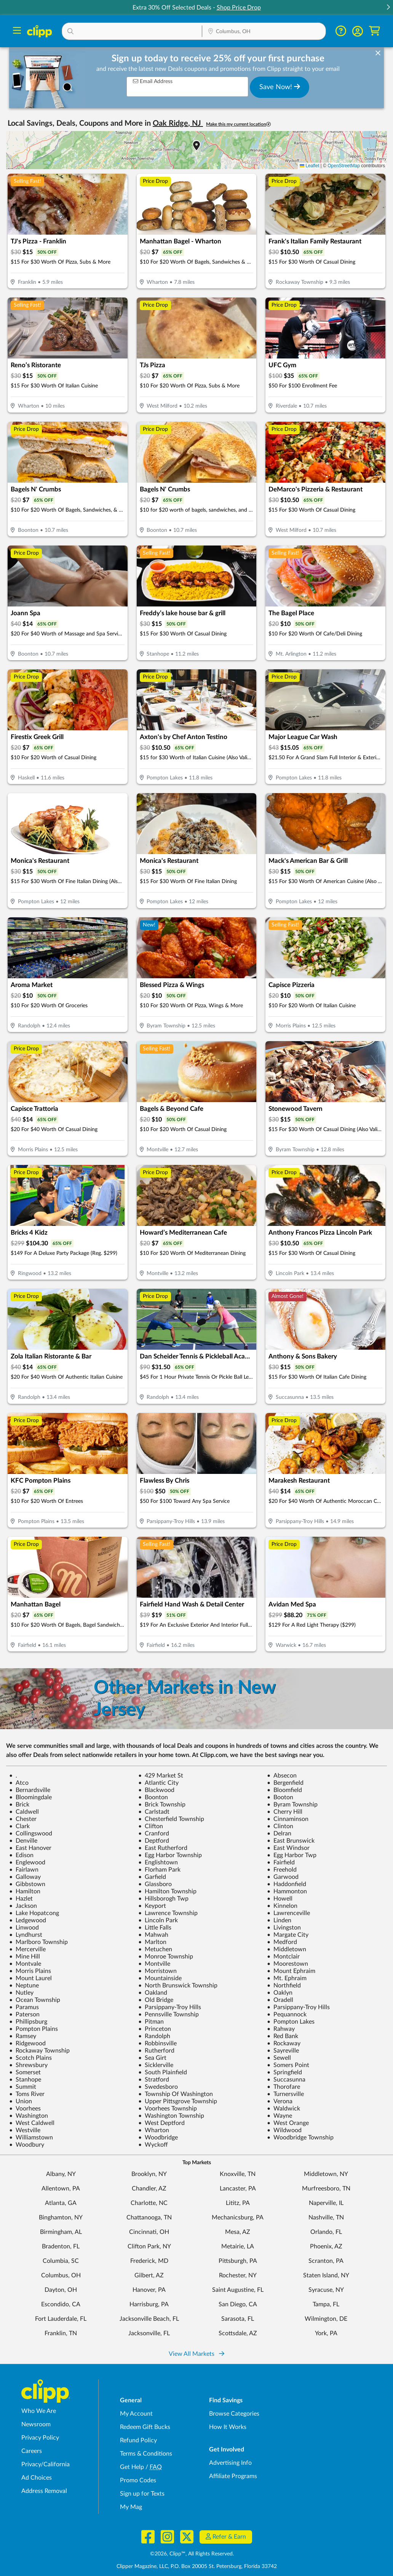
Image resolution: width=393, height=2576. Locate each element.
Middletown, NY (326, 2174)
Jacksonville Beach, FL (149, 2319)
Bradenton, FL (61, 2246)
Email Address (153, 81)
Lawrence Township (168, 1913)
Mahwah (153, 1935)
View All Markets (196, 2354)
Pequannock (287, 2014)
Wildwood (284, 2130)
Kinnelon (282, 1906)
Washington (28, 2116)
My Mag (131, 2507)
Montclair (283, 1957)
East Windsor (288, 1848)
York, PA (326, 2333)
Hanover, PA (149, 2290)
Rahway (281, 2029)
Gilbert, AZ (149, 2275)
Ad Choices (36, 2478)
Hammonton (287, 1891)
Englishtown (158, 1862)
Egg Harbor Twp (291, 1855)
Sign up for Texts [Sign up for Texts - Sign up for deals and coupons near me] (142, 2494)
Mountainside (160, 1978)
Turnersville (285, 2094)
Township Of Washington (175, 2094)
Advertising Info (230, 2463)
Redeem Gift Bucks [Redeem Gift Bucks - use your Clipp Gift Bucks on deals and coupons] (145, 2427)
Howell (279, 1899)
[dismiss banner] (378, 53)
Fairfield (281, 1862)
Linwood (24, 1928)
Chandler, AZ (149, 2189)
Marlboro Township (38, 1942)
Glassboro (155, 1884)
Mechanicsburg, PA (238, 2217)
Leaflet (309, 165)
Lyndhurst (25, 1935)
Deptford (153, 1841)
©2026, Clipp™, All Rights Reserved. (192, 2554)
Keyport (152, 1906)
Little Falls (154, 1928)
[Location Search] (264, 32)
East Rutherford (162, 1848)
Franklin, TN (61, 2333)
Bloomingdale (30, 1797)
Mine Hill (24, 1957)
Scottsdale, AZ (238, 2333)
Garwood (283, 1877)
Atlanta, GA (61, 2203)
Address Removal (44, 2491)
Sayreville (283, 2051)
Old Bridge (155, 2000)
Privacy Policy (40, 2438)
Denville (23, 1841)
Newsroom (36, 2424)
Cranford (153, 1833)
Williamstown (31, 2137)
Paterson (24, 2014)
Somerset (25, 2072)
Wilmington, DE (326, 2319)
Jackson (23, 1906)
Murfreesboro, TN (326, 2189)
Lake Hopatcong (34, 1913)
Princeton (154, 2029)
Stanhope (25, 2080)
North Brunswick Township (177, 1985)
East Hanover (30, 1848)
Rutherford (156, 2051)
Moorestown (287, 1964)
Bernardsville (29, 1790)
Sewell (279, 2058)
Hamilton (24, 1891)
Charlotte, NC (149, 2203)
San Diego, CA (238, 2304)
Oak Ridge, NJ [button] (178, 123)
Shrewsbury (28, 2065)
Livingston (284, 1928)
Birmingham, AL (61, 2232)
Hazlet (21, 1899)
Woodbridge (158, 2137)
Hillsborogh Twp (163, 1899)
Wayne (279, 2116)
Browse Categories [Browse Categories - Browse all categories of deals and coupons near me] (234, 2414)
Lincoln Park (158, 1920)
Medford (282, 1942)
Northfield (284, 1985)
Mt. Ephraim (287, 1978)
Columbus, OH (61, 2275)
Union (20, 2101)
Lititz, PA (238, 2203)
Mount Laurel (30, 1978)
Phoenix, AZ (326, 2246)
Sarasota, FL (237, 2319)
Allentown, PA (61, 2189)
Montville (154, 1964)
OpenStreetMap (344, 165)
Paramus (24, 2007)
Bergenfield (285, 1783)
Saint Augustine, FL (238, 2290)
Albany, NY (61, 2174)
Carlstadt (153, 1812)
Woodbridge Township (300, 2137)
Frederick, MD (149, 2261)
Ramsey (22, 2036)
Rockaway (283, 2043)
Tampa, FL (326, 2304)
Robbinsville (157, 2043)
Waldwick (283, 2109)
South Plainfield (162, 2072)
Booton (280, 1797)
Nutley (21, 1993)
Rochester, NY (238, 2275)
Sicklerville (155, 2065)
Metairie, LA (237, 2246)
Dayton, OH (61, 2290)
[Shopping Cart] (374, 31)
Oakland (152, 1993)
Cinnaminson (287, 1819)
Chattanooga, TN (149, 2217)
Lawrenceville (288, 1913)
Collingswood (30, 1833)
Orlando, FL (326, 2232)
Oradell (280, 2000)
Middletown (286, 1949)
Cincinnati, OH (149, 2232)
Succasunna (286, 2080)
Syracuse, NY (326, 2290)
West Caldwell (31, 2123)
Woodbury (26, 2145)
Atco (19, 1783)
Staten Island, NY (326, 2275)
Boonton (153, 1797)
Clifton (150, 1826)
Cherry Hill (284, 1812)
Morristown (157, 1971)
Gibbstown (27, 1884)
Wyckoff (153, 2145)
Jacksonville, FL (149, 2333)
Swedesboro (158, 2087)
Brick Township (161, 1805)
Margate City (287, 1935)
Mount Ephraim (291, 1971)
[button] (388, 7)
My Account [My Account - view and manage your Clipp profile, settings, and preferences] (136, 2414)
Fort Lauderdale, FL (60, 2319)
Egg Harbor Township (170, 1855)
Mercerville (27, 1949)
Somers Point (288, 2065)
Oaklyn (279, 1993)
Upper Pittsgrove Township (177, 2101)
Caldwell (24, 1812)
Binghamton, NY (61, 2217)
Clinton (280, 1826)
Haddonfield (286, 1884)
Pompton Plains (33, 2029)
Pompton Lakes (291, 2022)
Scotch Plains (30, 2058)
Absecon (282, 1776)
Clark (19, 1826)
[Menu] (17, 31)
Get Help (132, 2467)
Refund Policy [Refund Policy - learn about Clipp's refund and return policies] (138, 2440)
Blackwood (156, 1790)
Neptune (24, 1985)
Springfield (284, 2072)
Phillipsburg (28, 2022)
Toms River (27, 2094)
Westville (24, 2130)
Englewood (27, 1862)
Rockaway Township (39, 2051)
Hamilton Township (167, 1891)
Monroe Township (165, 1957)
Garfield (152, 1877)
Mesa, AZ (237, 2232)
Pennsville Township (168, 2014)
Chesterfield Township (171, 1819)
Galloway (25, 1877)
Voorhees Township (167, 2109)
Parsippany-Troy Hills (169, 2007)
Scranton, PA (325, 2261)
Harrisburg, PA (149, 2304)
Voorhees (25, 2109)
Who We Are (38, 2411)
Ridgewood (27, 2043)
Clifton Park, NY (149, 2246)
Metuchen (155, 1949)
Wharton (153, 2130)
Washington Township (171, 2116)
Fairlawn (23, 1870)
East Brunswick (291, 1841)
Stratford (153, 2080)
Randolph (154, 2036)
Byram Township (292, 1805)
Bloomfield (284, 1790)
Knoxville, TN (238, 2174)
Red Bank (282, 2036)
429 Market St (160, 1776)
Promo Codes (138, 2480)
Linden (279, 1920)
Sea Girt (152, 2058)
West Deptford (161, 2123)
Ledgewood (27, 1920)
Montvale (25, 1964)
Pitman (151, 2022)
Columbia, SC (61, 2261)
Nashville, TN (326, 2217)
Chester (23, 1819)
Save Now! (279, 87)
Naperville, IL (326, 2203)
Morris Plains (30, 1971)
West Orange (288, 2123)
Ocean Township (34, 2000)
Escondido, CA (60, 2304)
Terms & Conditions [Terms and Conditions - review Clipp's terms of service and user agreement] (146, 2454)
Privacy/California (45, 2464)
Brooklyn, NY (149, 2174)
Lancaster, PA (238, 2189)
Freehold (282, 1870)
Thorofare (283, 2087)
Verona (279, 2101)
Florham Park (159, 1870)
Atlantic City (158, 1783)
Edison (21, 1855)
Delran (279, 1833)
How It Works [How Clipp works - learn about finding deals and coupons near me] (227, 2427)
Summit (22, 2087)
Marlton (152, 1942)
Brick (19, 1805)
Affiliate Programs (233, 2476)
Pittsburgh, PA (238, 2261)
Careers (31, 2451)
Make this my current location (238, 124)
